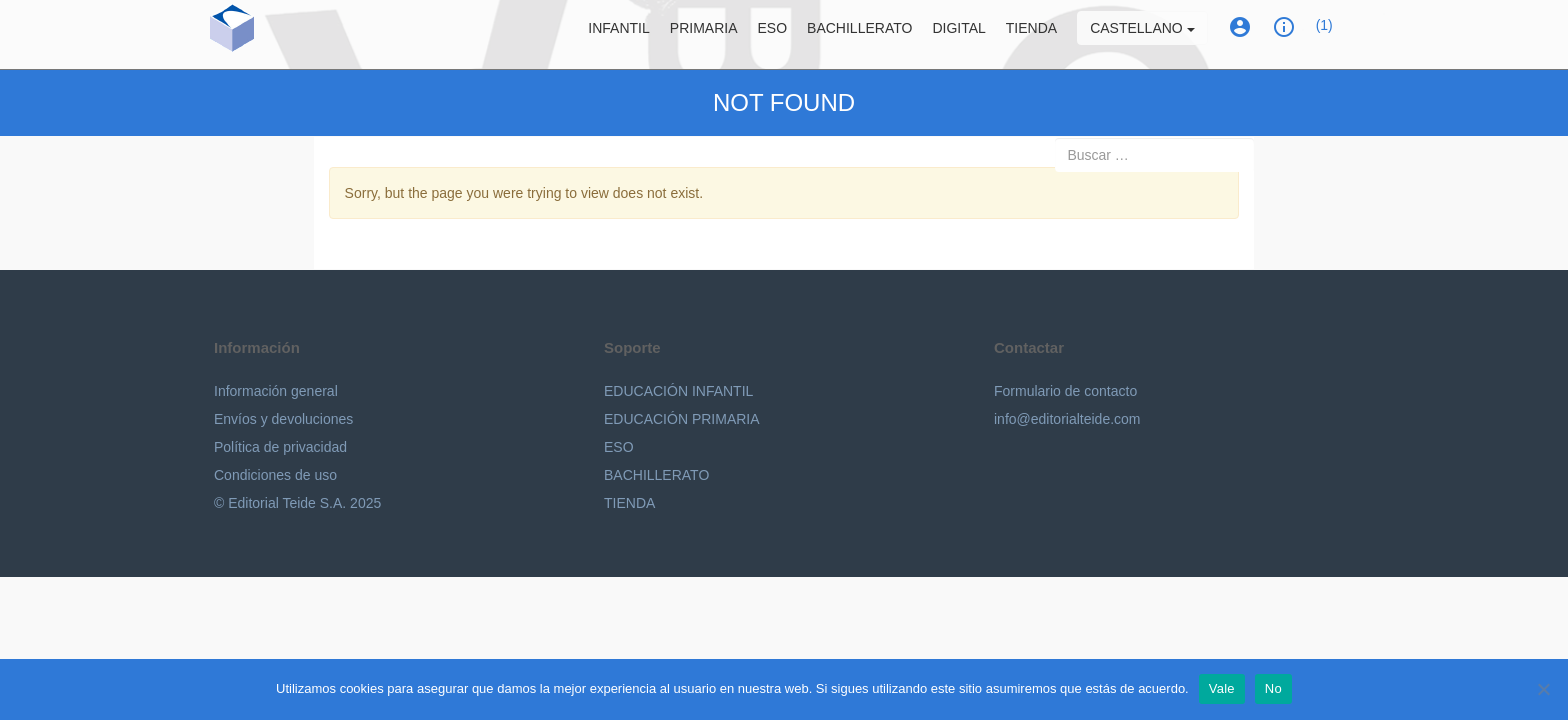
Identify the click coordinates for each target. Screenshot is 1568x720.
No (1273, 688)
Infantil (618, 35)
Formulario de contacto (1065, 391)
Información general (276, 391)
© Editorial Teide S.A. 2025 (297, 503)
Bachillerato (859, 35)
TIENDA (629, 503)
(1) (1324, 32)
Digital (958, 35)
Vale (1222, 688)
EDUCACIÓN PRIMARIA (682, 419)
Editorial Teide (315, 38)
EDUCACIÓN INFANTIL (678, 391)
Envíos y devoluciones (283, 419)
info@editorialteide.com (1067, 419)
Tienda (1031, 35)
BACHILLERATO (656, 475)
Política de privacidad (280, 447)
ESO (773, 35)
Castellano (1142, 35)
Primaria (704, 35)
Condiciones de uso (275, 475)
